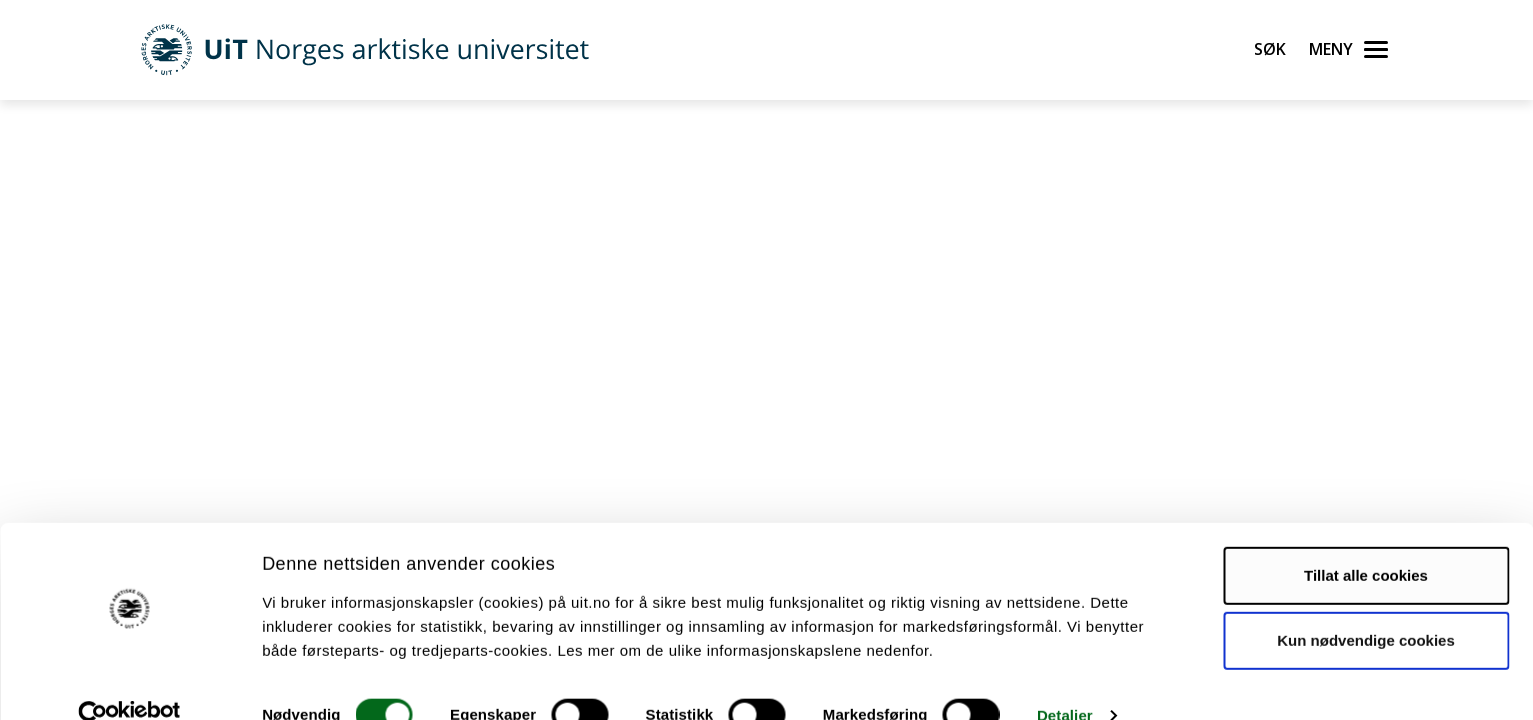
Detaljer (1065, 680)
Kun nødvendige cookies (1366, 605)
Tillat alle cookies (1366, 540)
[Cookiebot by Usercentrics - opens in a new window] (129, 681)
